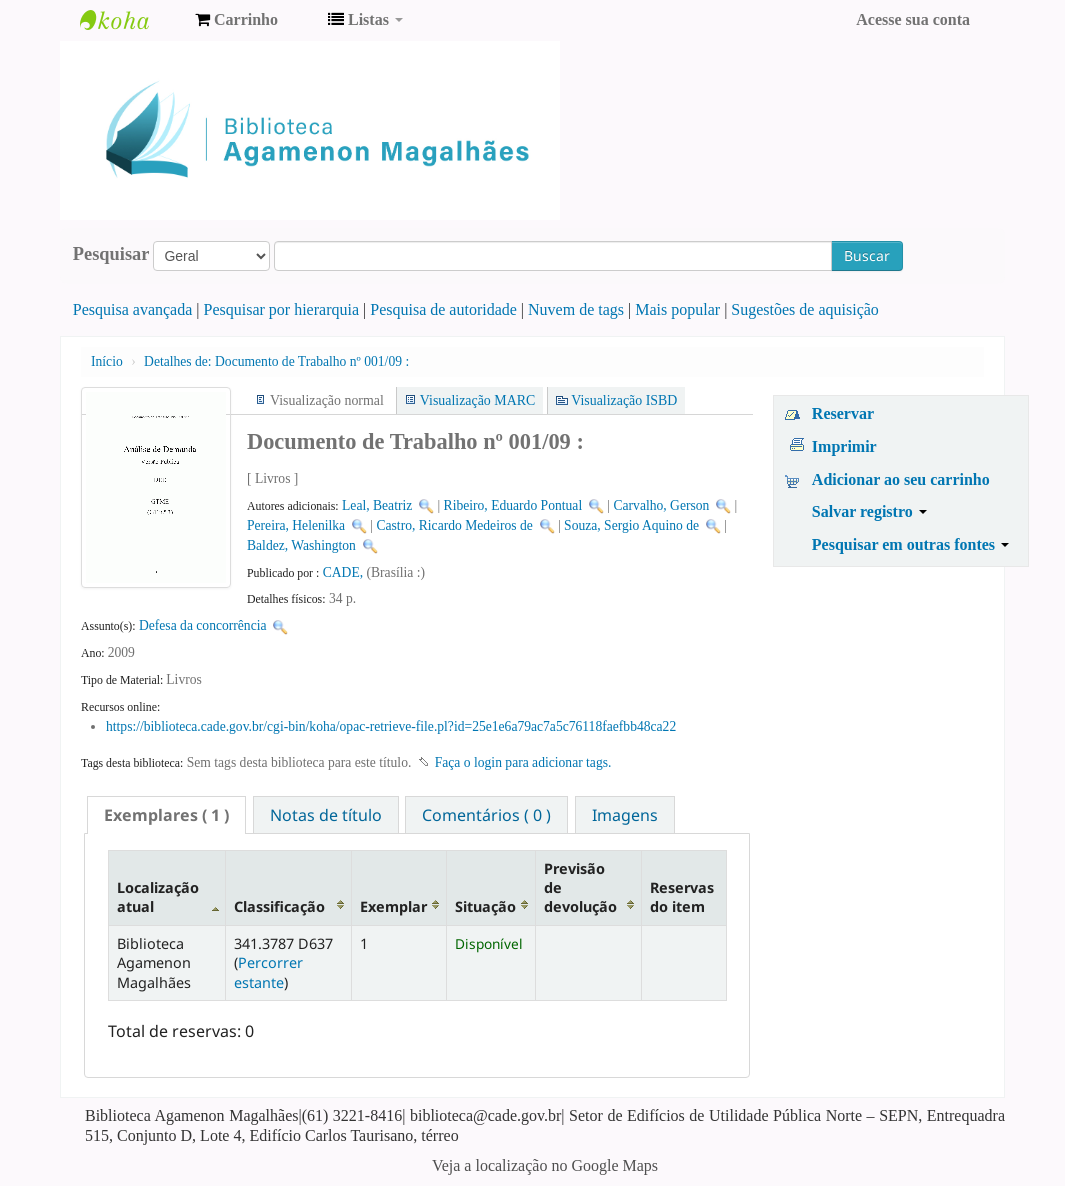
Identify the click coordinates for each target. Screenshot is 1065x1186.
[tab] (166, 815)
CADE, (345, 572)
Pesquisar (111, 254)
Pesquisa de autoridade (443, 309)
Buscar (867, 255)
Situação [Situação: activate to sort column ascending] (485, 906)
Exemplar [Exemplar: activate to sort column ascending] (393, 906)
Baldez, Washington (301, 545)
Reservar (843, 413)
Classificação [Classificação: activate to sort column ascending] (279, 906)
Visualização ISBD (624, 400)
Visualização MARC (477, 400)
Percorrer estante (268, 972)
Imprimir (844, 446)
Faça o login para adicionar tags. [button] (523, 762)
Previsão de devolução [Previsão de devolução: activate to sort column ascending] (580, 888)
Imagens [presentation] (625, 815)
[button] (236, 20)
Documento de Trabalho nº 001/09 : (276, 361)
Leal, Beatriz (377, 505)
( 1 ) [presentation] (166, 815)
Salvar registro (869, 511)
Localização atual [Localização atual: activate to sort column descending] (158, 897)
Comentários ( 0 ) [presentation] (486, 815)
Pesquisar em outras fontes (910, 544)
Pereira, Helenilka (296, 525)
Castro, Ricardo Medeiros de (454, 525)
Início (107, 361)
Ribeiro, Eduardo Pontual (513, 505)
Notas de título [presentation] (326, 815)
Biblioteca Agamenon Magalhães (130, 20)
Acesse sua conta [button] (913, 19)
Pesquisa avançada (133, 309)
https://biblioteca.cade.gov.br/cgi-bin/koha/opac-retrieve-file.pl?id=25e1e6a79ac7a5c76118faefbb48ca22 (391, 726)
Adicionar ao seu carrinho (901, 479)
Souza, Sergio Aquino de (631, 525)
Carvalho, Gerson (661, 505)
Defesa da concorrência (203, 625)
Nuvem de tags (576, 309)
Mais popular (677, 309)
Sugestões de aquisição (805, 309)
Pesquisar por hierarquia (282, 309)
